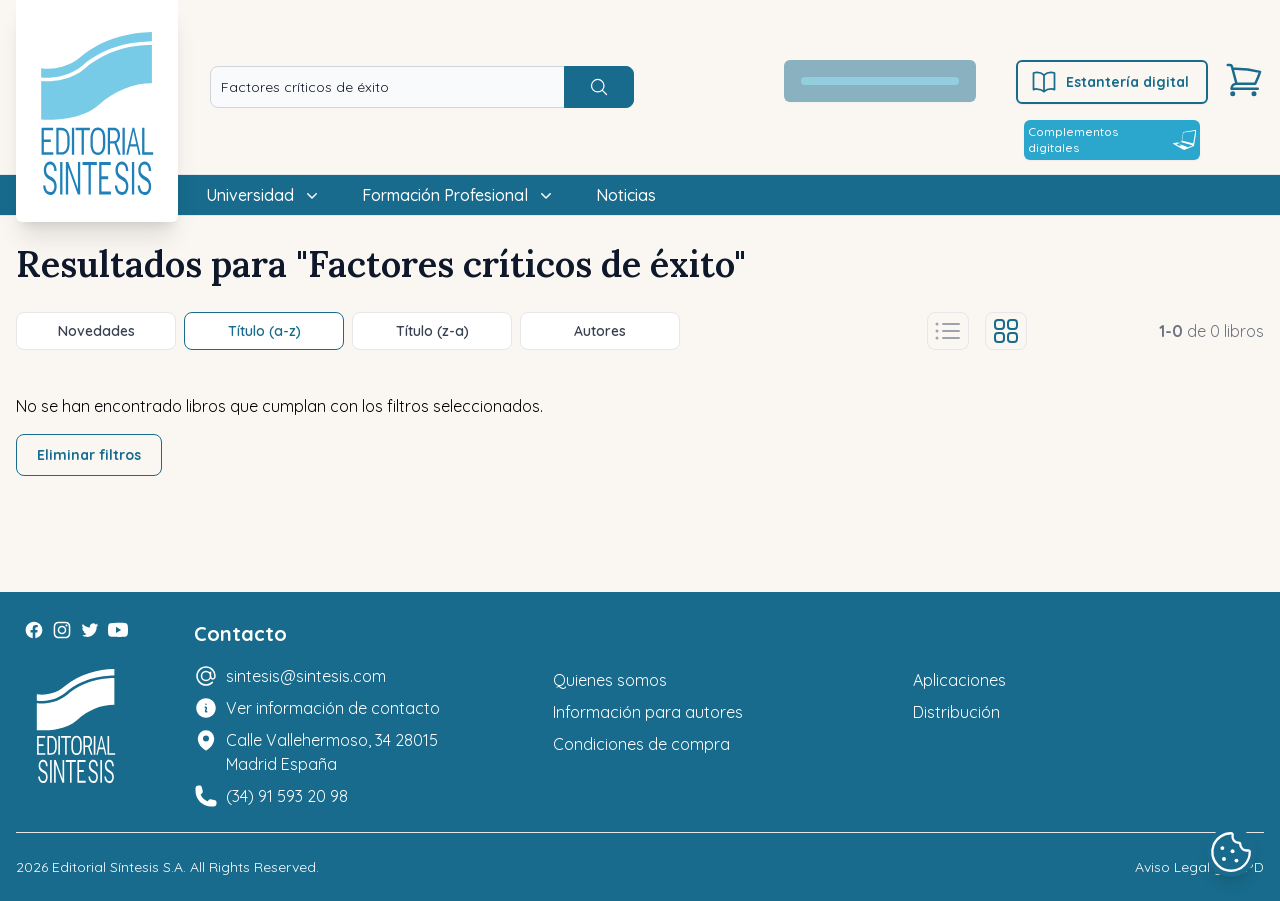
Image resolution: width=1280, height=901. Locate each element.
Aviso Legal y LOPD (1199, 867)
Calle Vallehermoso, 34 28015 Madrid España (332, 752)
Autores (600, 331)
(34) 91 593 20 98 (287, 796)
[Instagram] (62, 630)
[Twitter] (90, 630)
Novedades (96, 331)
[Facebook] (34, 630)
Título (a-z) (264, 331)
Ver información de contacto (333, 708)
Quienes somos (610, 680)
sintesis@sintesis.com (306, 676)
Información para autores (648, 712)
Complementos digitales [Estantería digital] (1112, 139)
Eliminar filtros (89, 455)
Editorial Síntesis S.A (117, 867)
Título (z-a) (432, 331)
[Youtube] (118, 630)
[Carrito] (1244, 80)
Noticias (626, 195)
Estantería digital (1109, 82)
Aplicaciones (959, 680)
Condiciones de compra (641, 744)
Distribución (956, 712)
